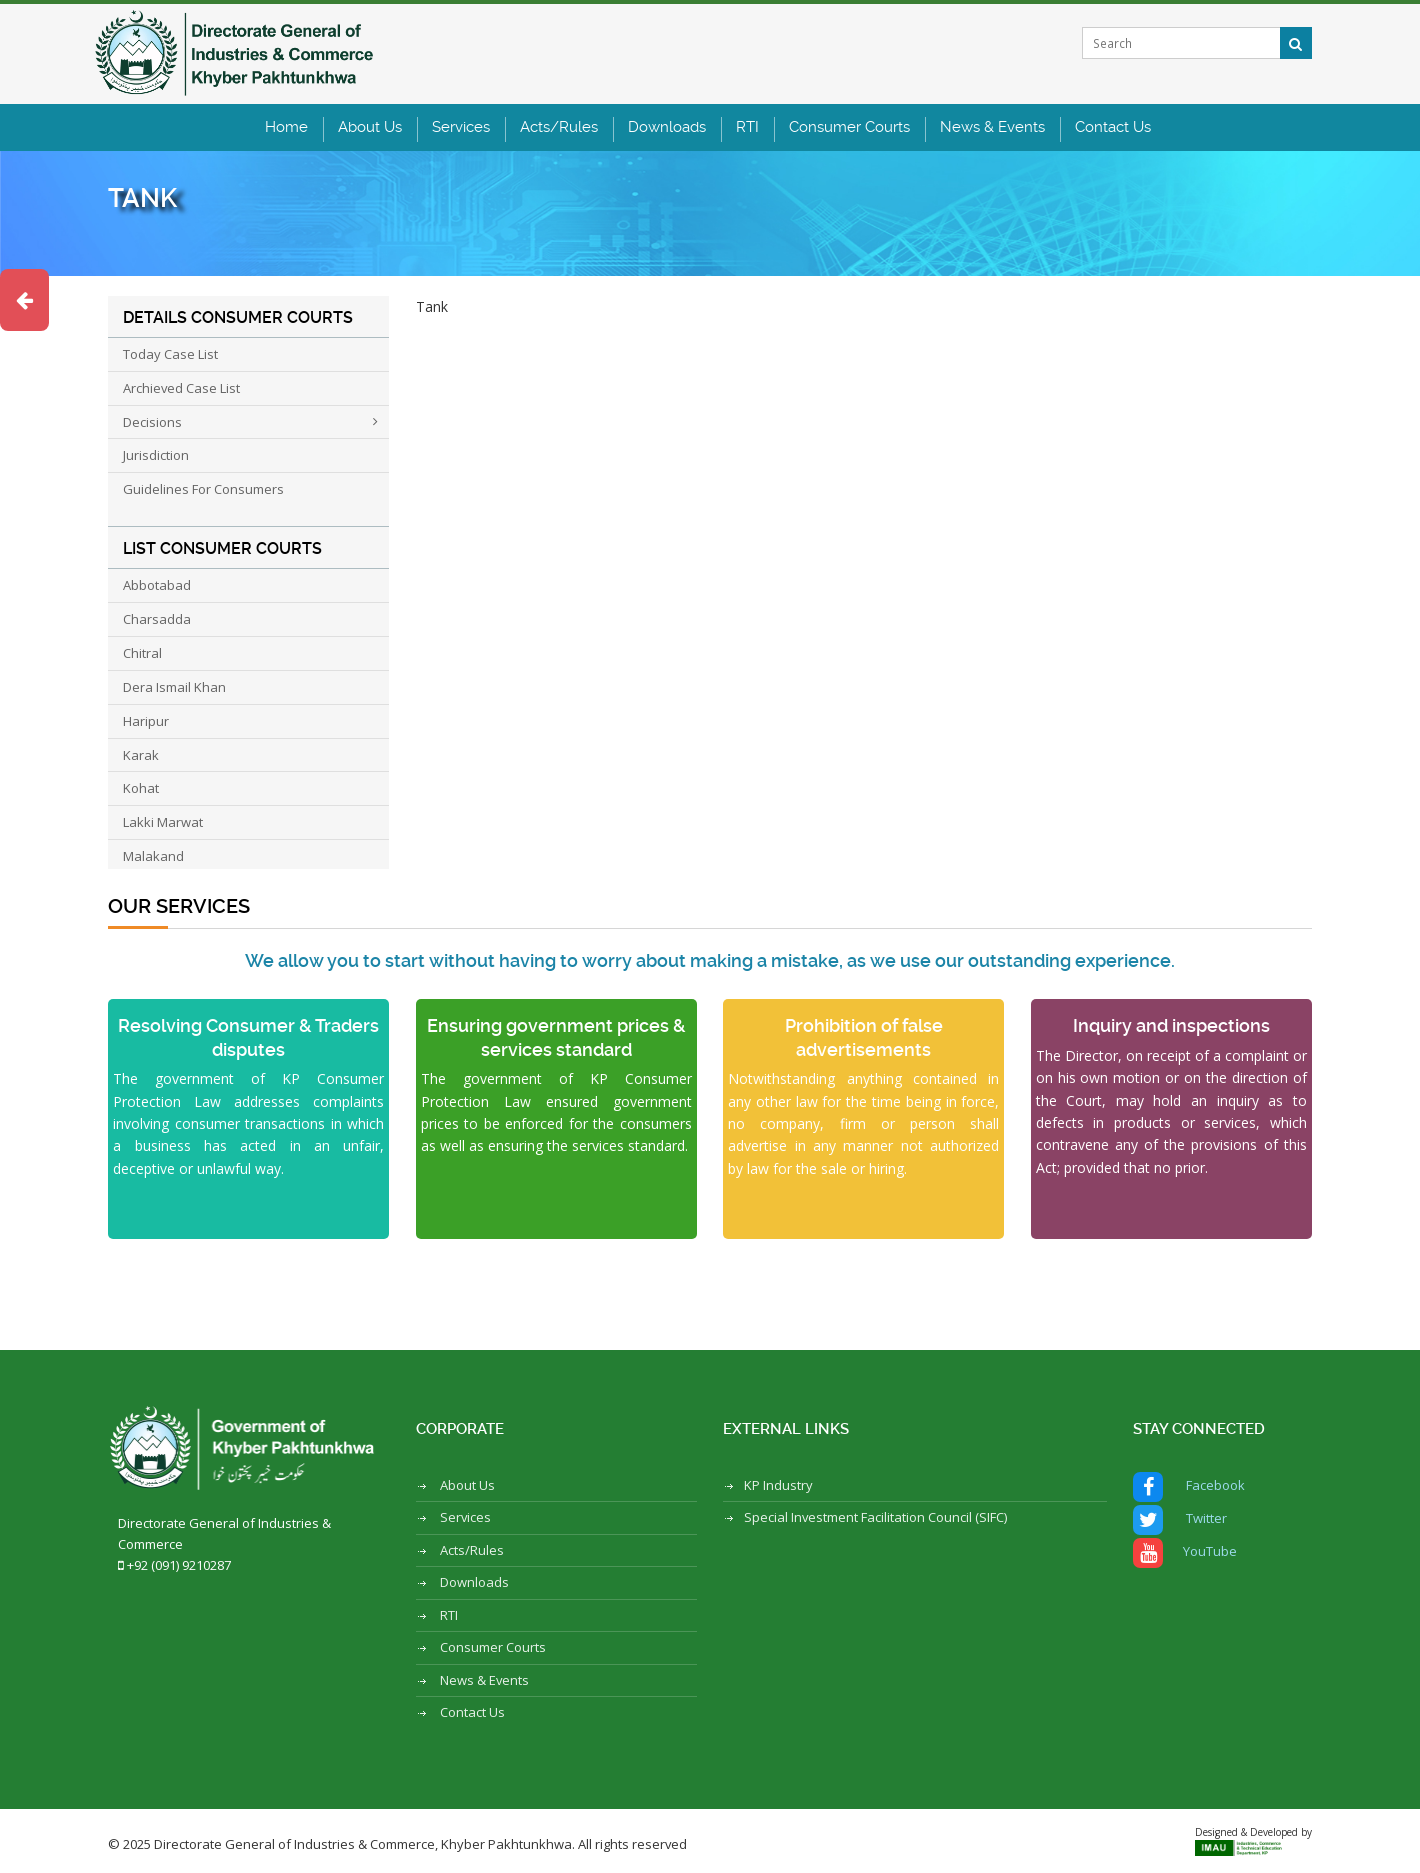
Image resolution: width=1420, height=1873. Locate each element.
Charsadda (157, 619)
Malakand (153, 856)
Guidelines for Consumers (203, 489)
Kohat (141, 788)
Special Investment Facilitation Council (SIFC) (875, 1517)
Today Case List (170, 354)
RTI (747, 127)
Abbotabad (157, 585)
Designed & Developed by (1253, 1838)
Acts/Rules (559, 127)
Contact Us (1113, 127)
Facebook (1189, 1487)
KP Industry (778, 1485)
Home (286, 127)
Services (461, 127)
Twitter (1180, 1520)
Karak (141, 755)
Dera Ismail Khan (174, 687)
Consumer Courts (849, 127)
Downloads (667, 127)
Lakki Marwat (163, 822)
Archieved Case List (181, 388)
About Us (370, 127)
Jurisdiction (156, 455)
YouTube (1185, 1553)
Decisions (152, 422)
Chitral (142, 653)
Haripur (146, 721)
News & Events (992, 127)
